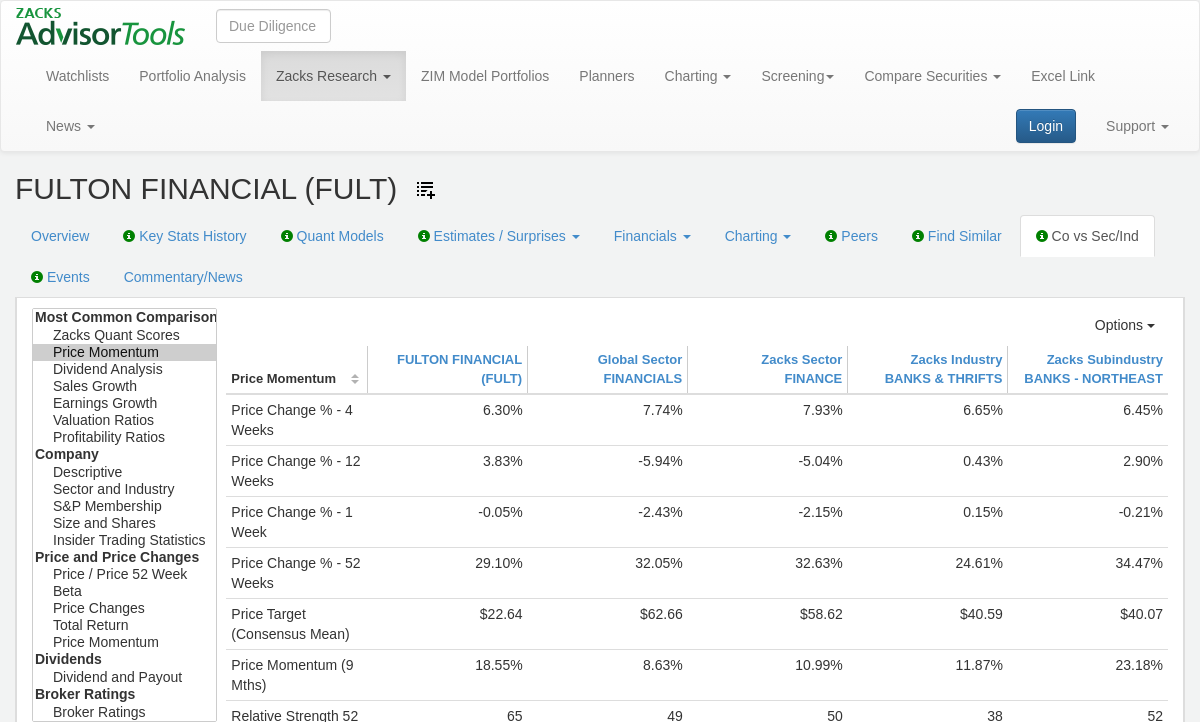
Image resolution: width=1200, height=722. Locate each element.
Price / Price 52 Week (124, 574)
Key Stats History (184, 236)
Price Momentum (124, 352)
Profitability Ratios (124, 437)
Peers (851, 236)
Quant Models (332, 236)
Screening (797, 76)
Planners (606, 76)
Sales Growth (124, 386)
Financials (652, 236)
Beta (124, 591)
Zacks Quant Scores (124, 335)
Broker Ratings (124, 712)
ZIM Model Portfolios (485, 76)
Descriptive (124, 472)
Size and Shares (124, 523)
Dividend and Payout (124, 677)
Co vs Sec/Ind (1087, 236)
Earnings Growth (124, 403)
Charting (698, 76)
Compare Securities (932, 76)
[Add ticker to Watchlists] (426, 190)
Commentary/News (183, 277)
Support (1137, 126)
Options (1125, 325)
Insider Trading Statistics (124, 540)
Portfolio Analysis (192, 76)
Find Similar (957, 236)
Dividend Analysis (124, 369)
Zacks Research (333, 76)
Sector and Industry (124, 489)
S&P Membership (124, 506)
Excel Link (1063, 76)
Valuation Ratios (124, 420)
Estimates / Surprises (499, 236)
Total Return (124, 625)
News (70, 126)
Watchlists (77, 76)
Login (1046, 126)
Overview (60, 236)
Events (60, 277)
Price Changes (124, 608)
